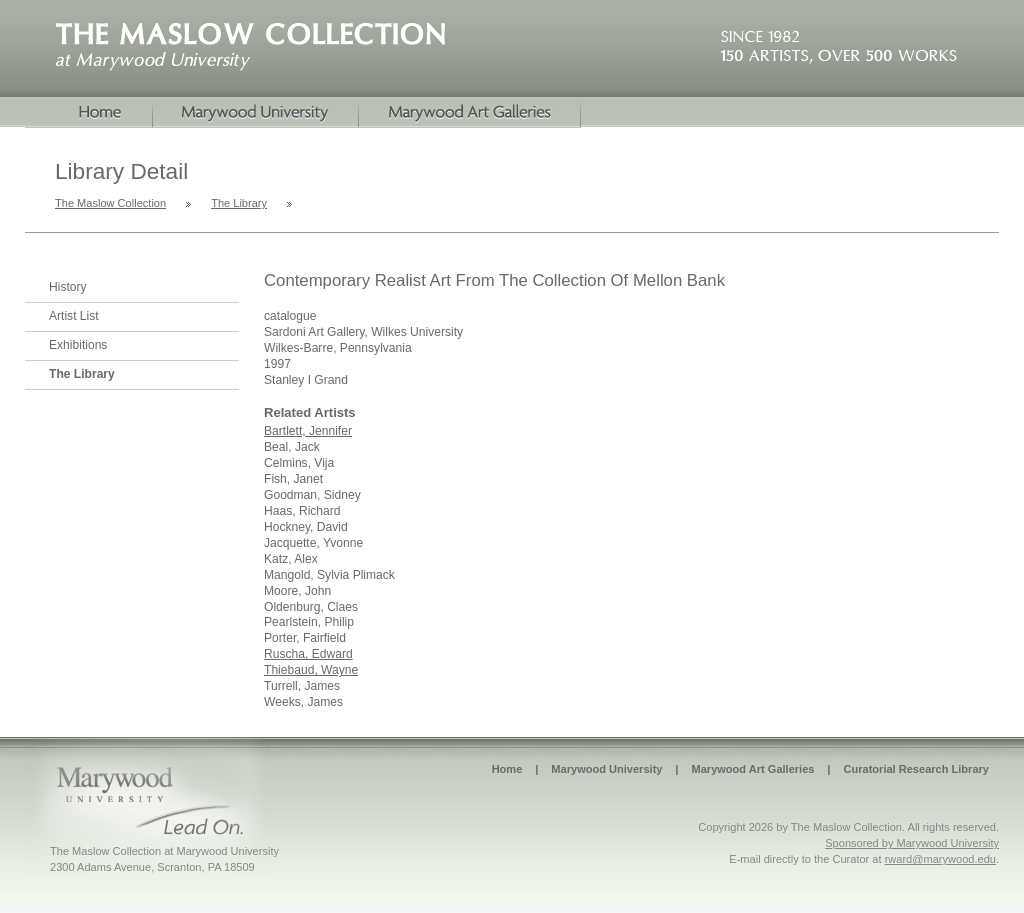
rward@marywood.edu (940, 859)
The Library (239, 203)
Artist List (74, 316)
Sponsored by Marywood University (912, 843)
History (68, 287)
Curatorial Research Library (916, 769)
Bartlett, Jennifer (308, 431)
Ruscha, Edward (308, 654)
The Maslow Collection (110, 203)
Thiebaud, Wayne (311, 670)
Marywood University (256, 113)
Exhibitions (78, 345)
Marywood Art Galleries (752, 769)
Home (89, 113)
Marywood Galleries (470, 113)
